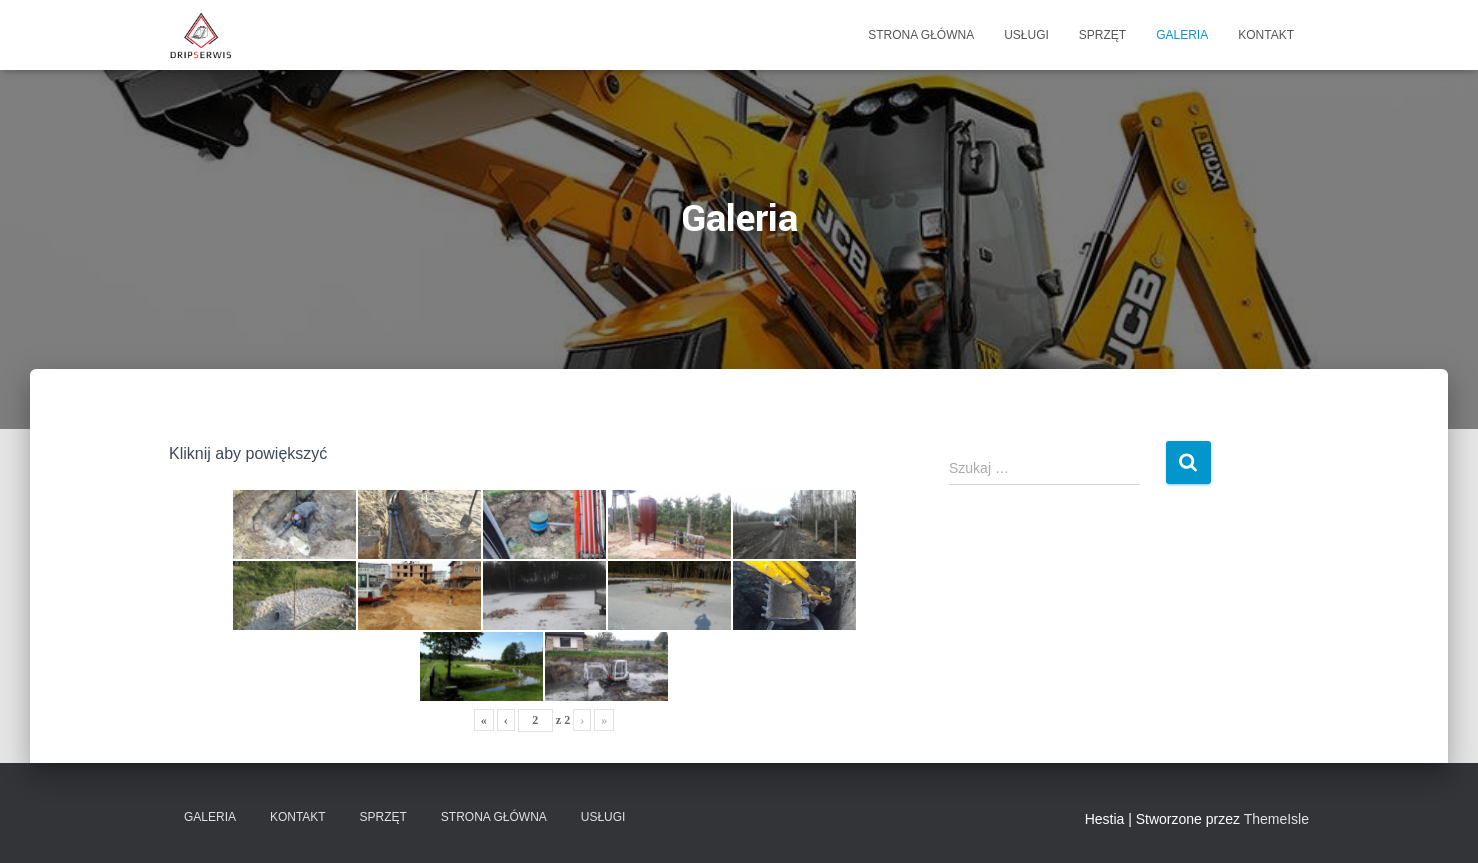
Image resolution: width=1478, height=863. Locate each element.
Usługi (1026, 35)
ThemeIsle (1276, 819)
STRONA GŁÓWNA (921, 35)
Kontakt (1266, 35)
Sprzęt (1102, 35)
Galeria (1182, 35)
